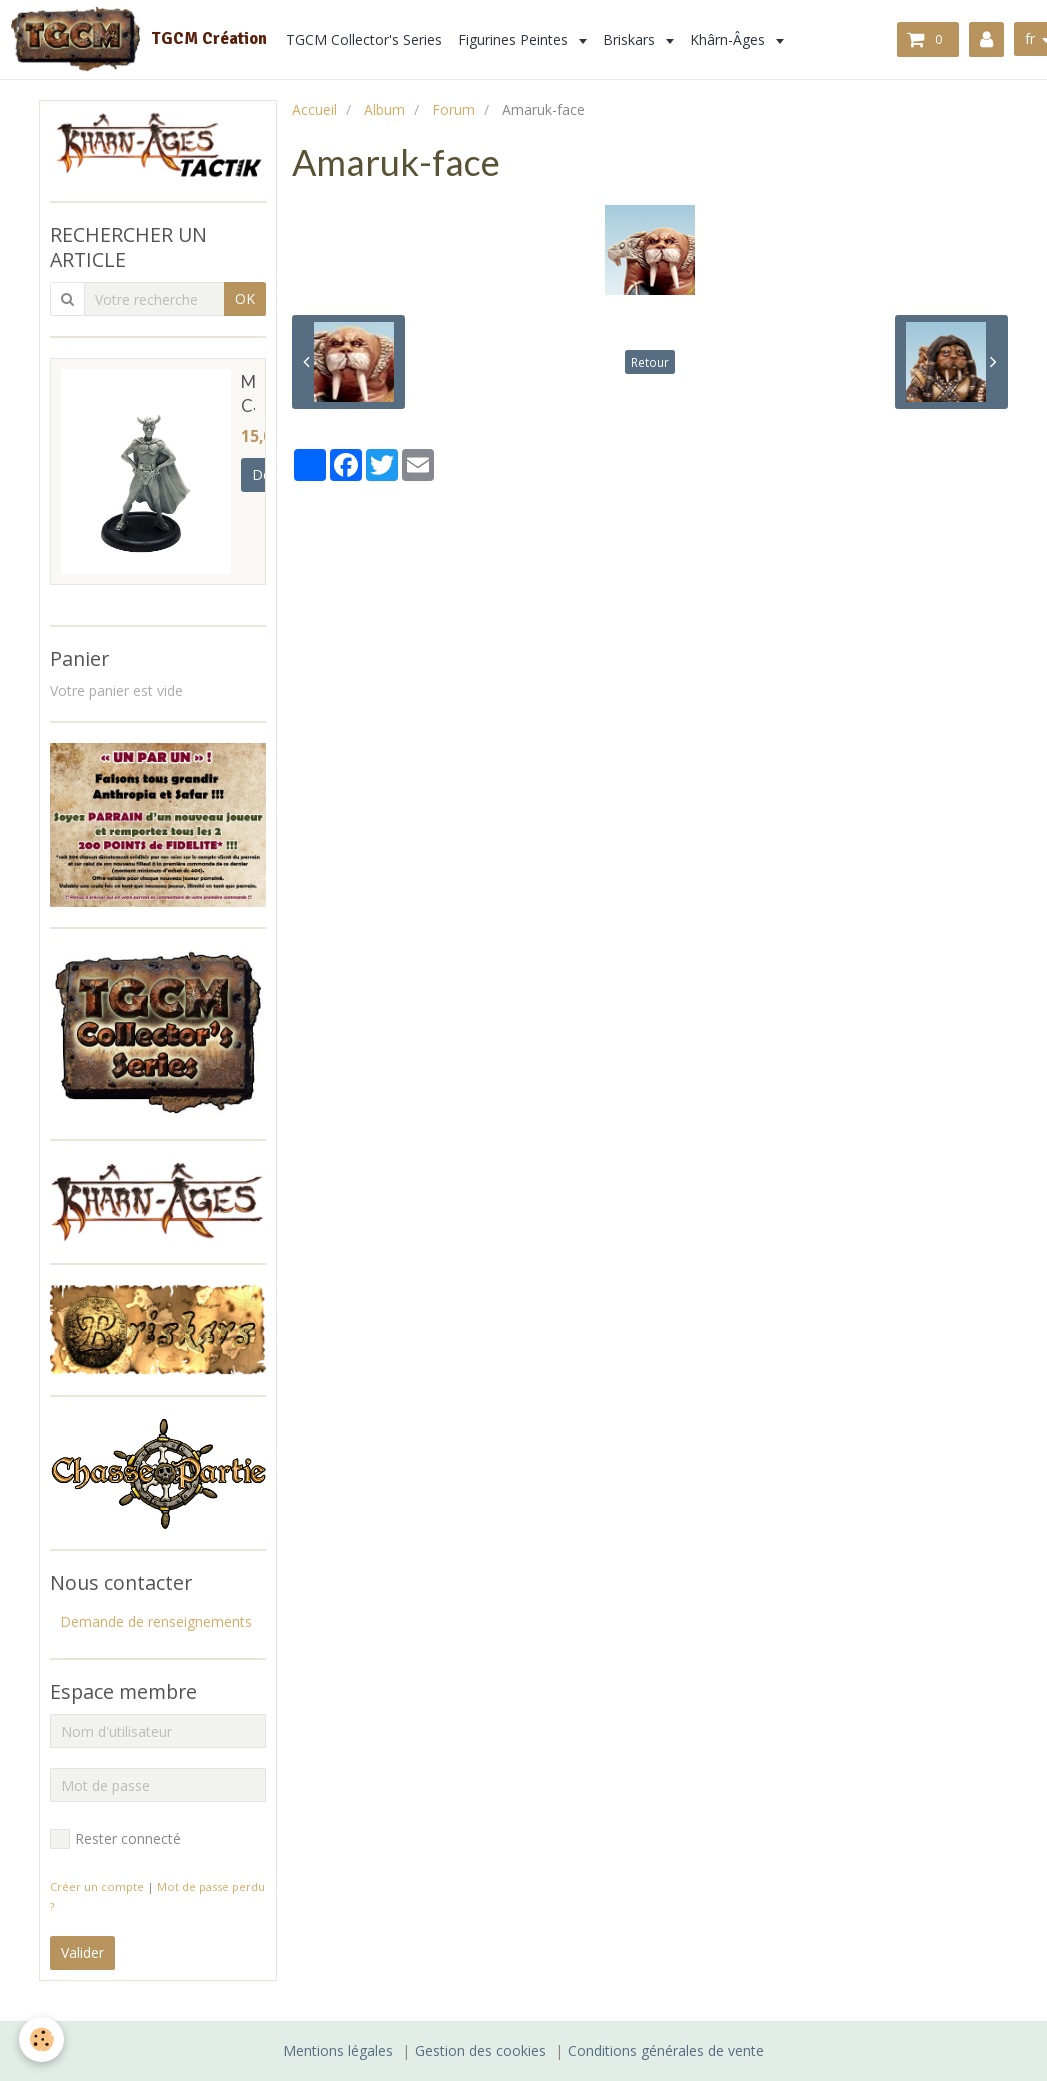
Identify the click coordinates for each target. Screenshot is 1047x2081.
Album (384, 109)
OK (245, 298)
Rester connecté (115, 1839)
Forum (453, 109)
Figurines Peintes (515, 39)
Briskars (631, 39)
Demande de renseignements (156, 1621)
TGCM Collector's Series (364, 39)
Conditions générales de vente (666, 2050)
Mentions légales (338, 2050)
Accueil (314, 109)
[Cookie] (42, 2039)
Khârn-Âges (729, 39)
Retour (650, 362)
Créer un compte (97, 1886)
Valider (82, 1952)
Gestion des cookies (480, 2050)
